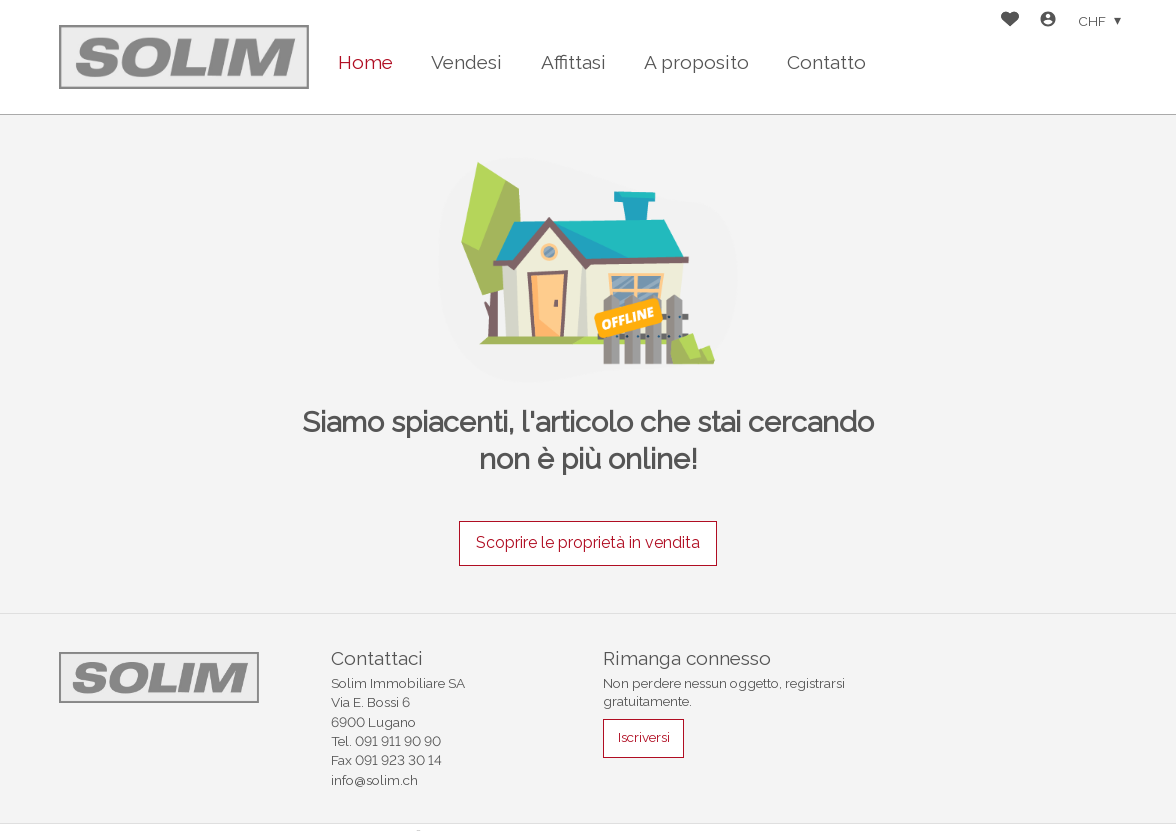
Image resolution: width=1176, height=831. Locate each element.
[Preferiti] (1010, 21)
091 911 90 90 (398, 741)
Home (365, 62)
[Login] (1048, 21)
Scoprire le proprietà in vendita (588, 542)
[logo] (184, 56)
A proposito (696, 62)
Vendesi (466, 62)
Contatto (826, 62)
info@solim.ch (374, 780)
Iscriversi (644, 737)
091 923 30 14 (398, 760)
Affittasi (573, 62)
